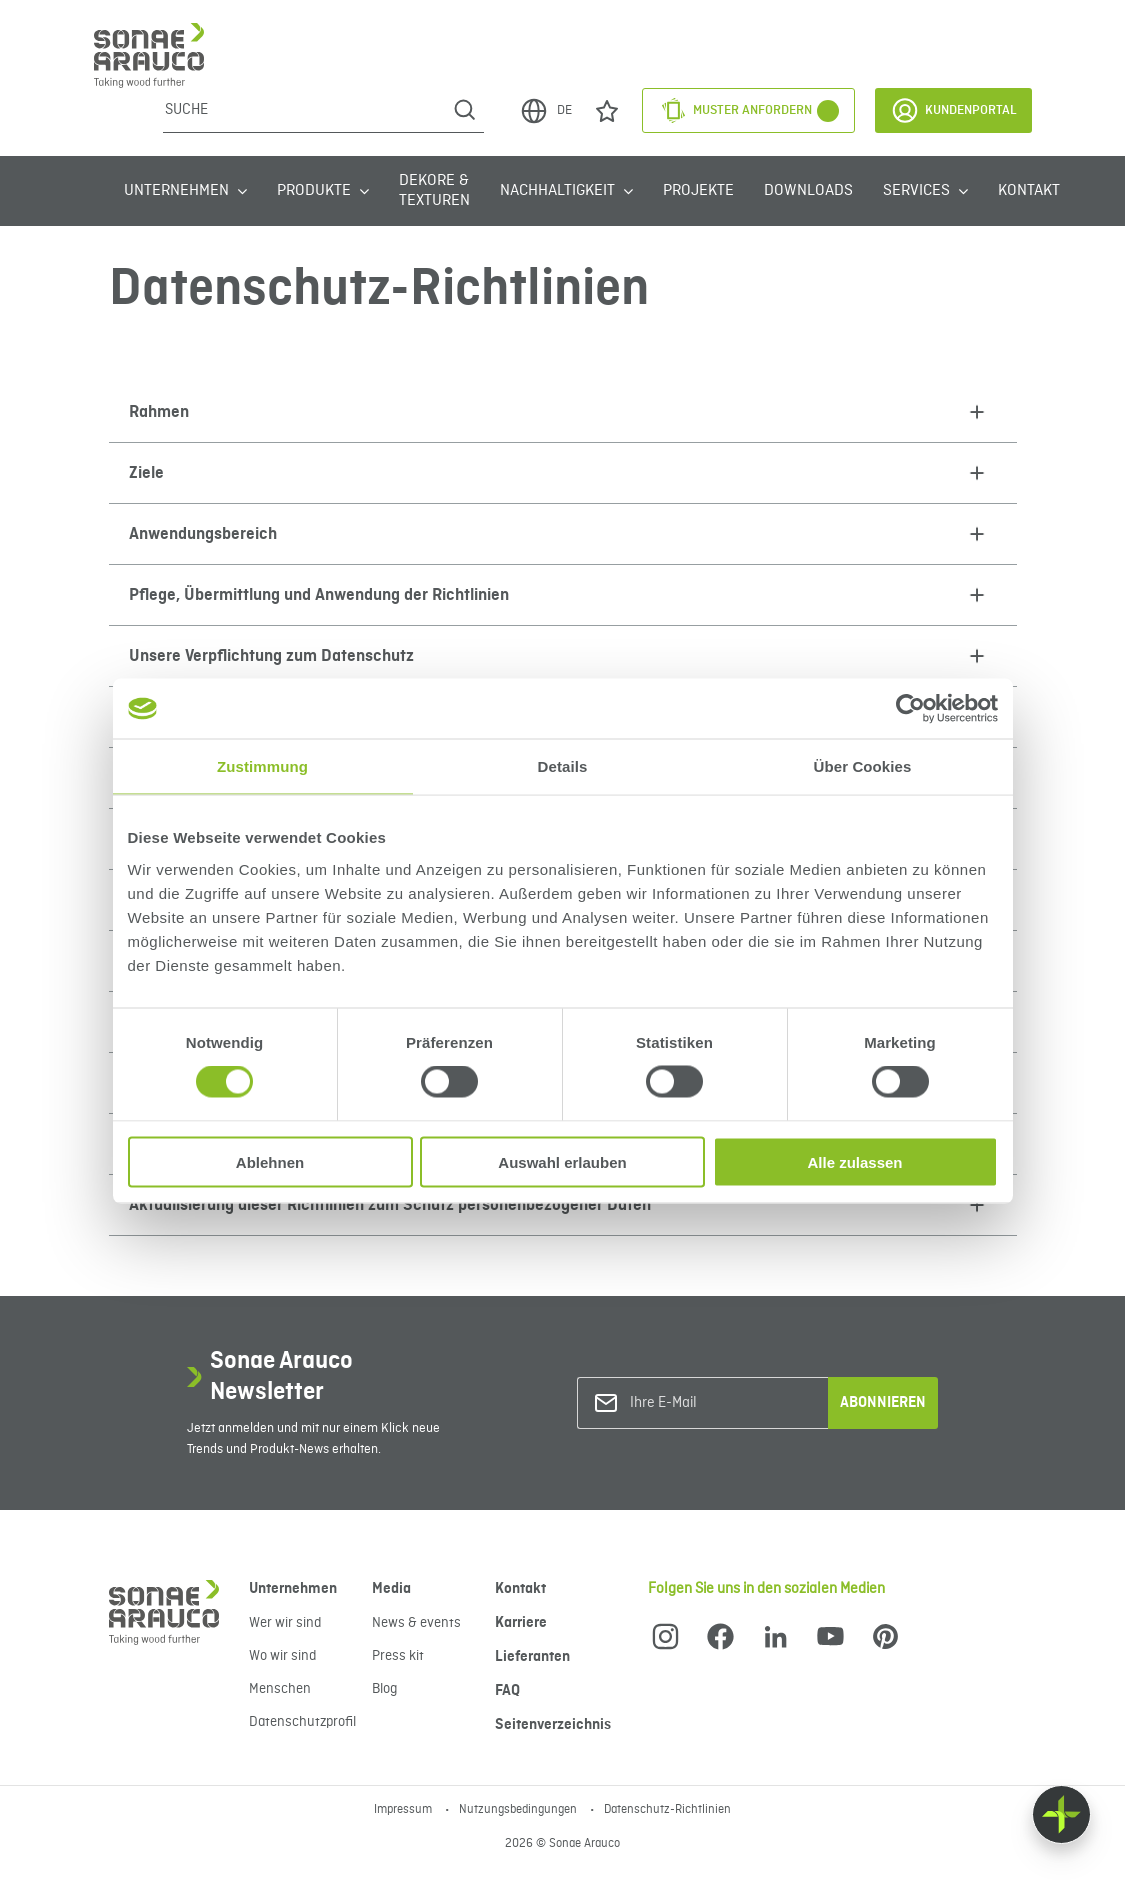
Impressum (404, 1810)
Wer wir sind (285, 1623)
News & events (416, 1623)
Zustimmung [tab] (262, 766)
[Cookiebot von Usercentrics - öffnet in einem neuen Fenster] (910, 709)
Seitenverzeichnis (553, 1725)
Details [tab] (563, 766)
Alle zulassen (854, 1161)
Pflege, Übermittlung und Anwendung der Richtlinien (319, 595)
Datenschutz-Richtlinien (667, 1810)
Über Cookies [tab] (863, 766)
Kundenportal (953, 110)
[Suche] (304, 110)
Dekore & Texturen (434, 191)
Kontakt (1029, 191)
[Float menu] (1061, 1814)
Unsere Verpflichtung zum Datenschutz (271, 656)
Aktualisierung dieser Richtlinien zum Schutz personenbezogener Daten (390, 1205)
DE (545, 111)
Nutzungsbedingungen (519, 1810)
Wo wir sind (282, 1656)
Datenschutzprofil (302, 1722)
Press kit (398, 1656)
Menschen (280, 1689)
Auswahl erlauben (562, 1161)
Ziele (146, 473)
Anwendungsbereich (203, 534)
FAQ (507, 1691)
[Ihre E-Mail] (711, 1403)
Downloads (808, 191)
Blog (384, 1689)
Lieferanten (532, 1657)
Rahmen (159, 412)
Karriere (521, 1623)
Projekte (698, 191)
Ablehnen (270, 1161)
